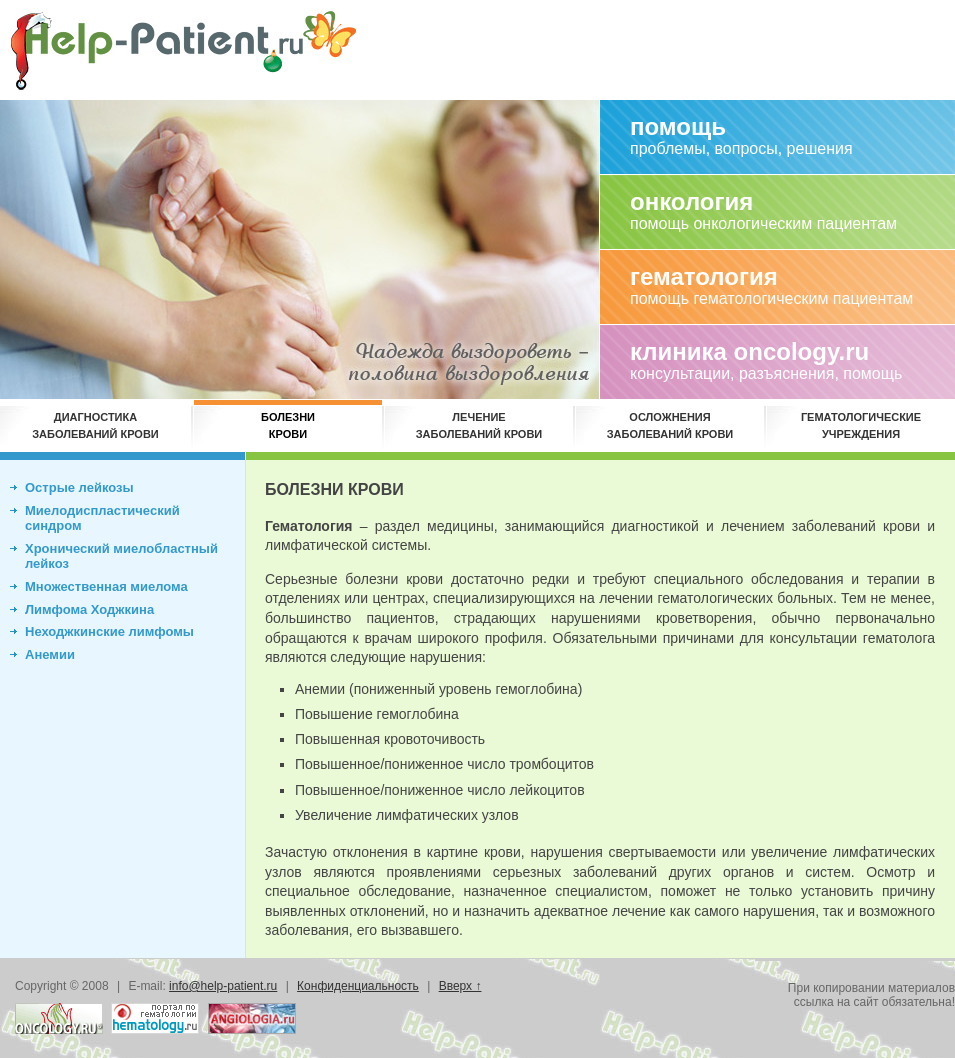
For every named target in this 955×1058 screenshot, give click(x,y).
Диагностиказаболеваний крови (95, 425)
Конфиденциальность (358, 986)
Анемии (50, 654)
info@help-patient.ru (223, 986)
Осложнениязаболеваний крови (670, 425)
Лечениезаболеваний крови (479, 425)
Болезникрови (288, 425)
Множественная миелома (106, 586)
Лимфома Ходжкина (89, 609)
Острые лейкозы (79, 487)
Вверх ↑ (460, 986)
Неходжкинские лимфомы (109, 631)
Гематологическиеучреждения (861, 425)
